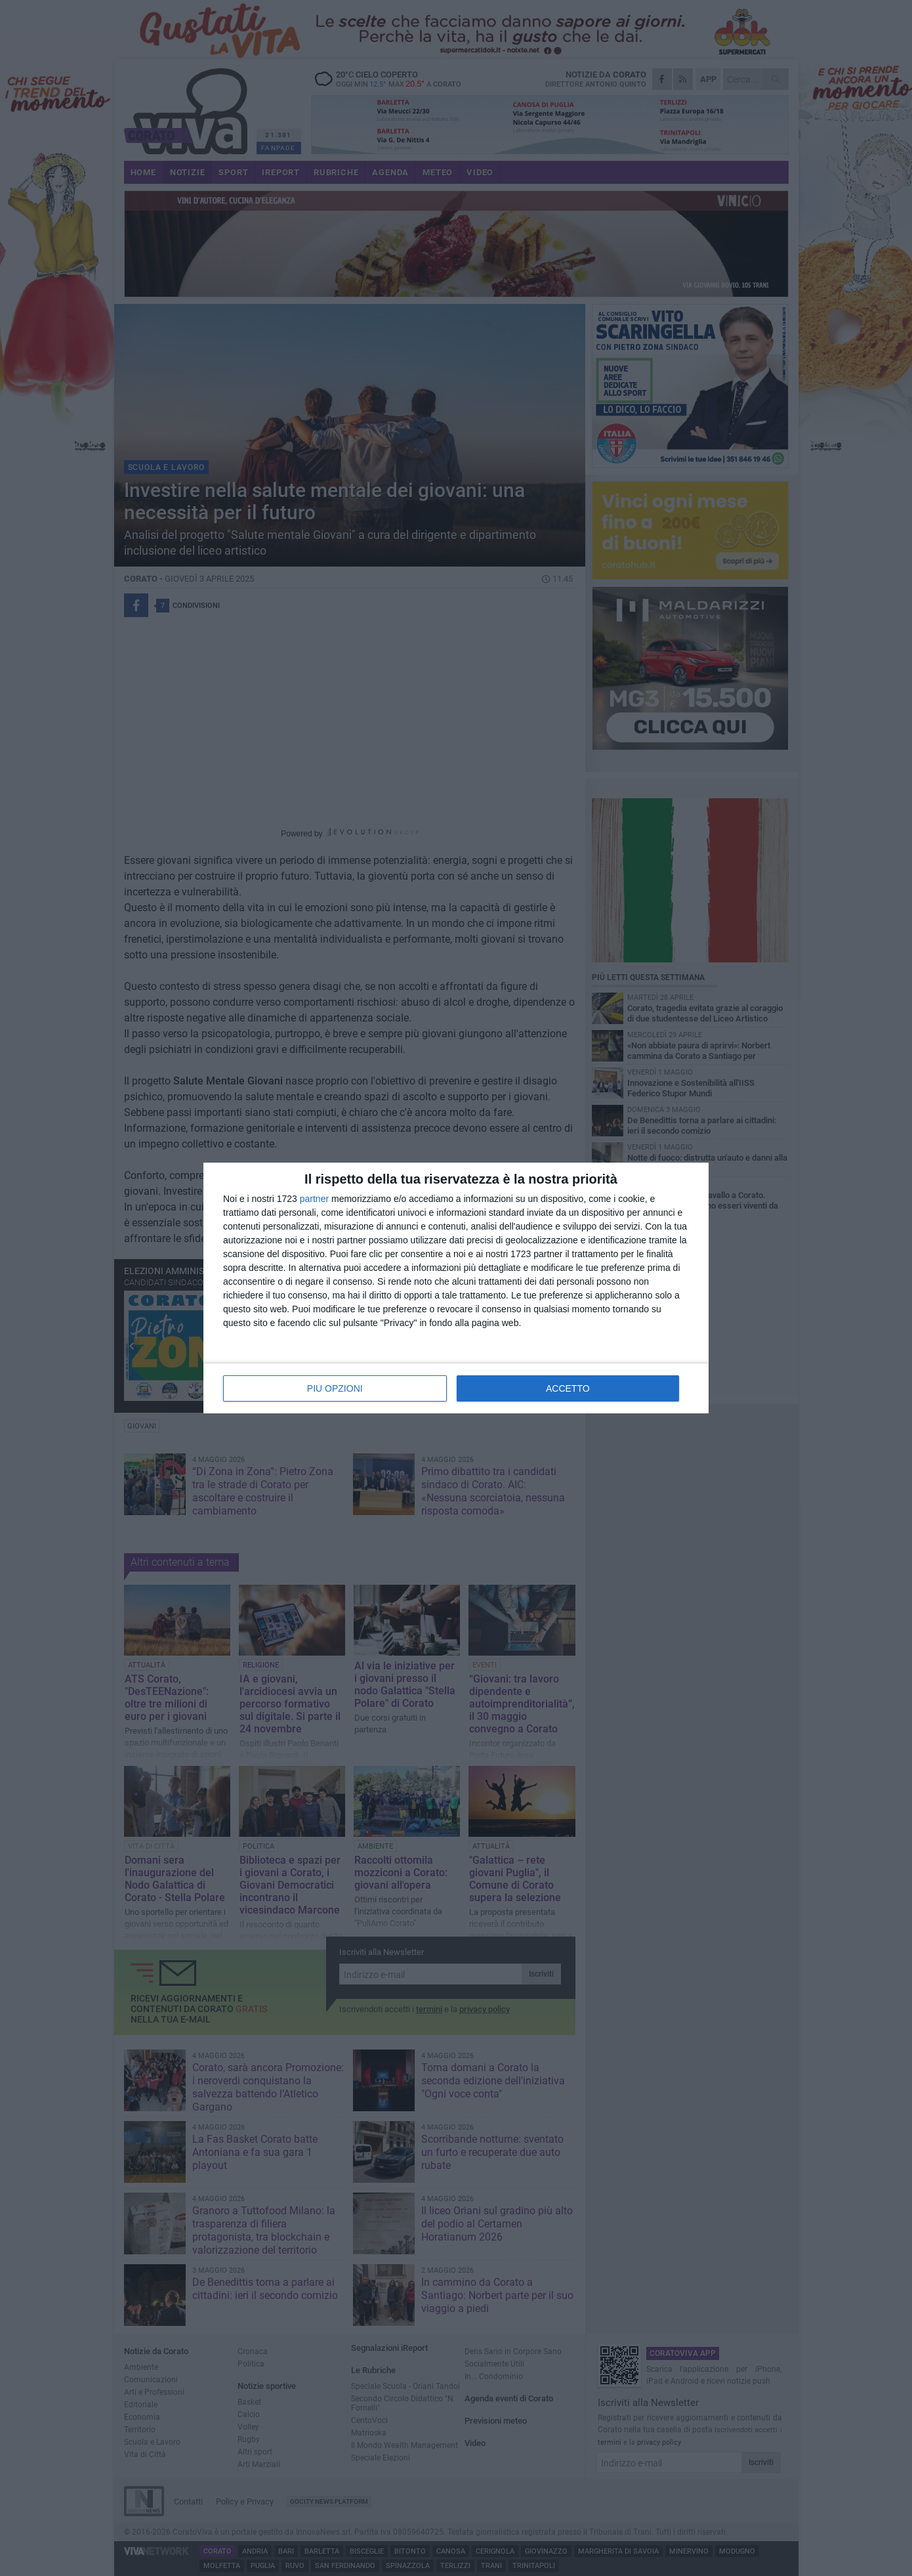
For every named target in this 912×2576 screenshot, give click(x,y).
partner (314, 1198)
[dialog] (456, 1288)
